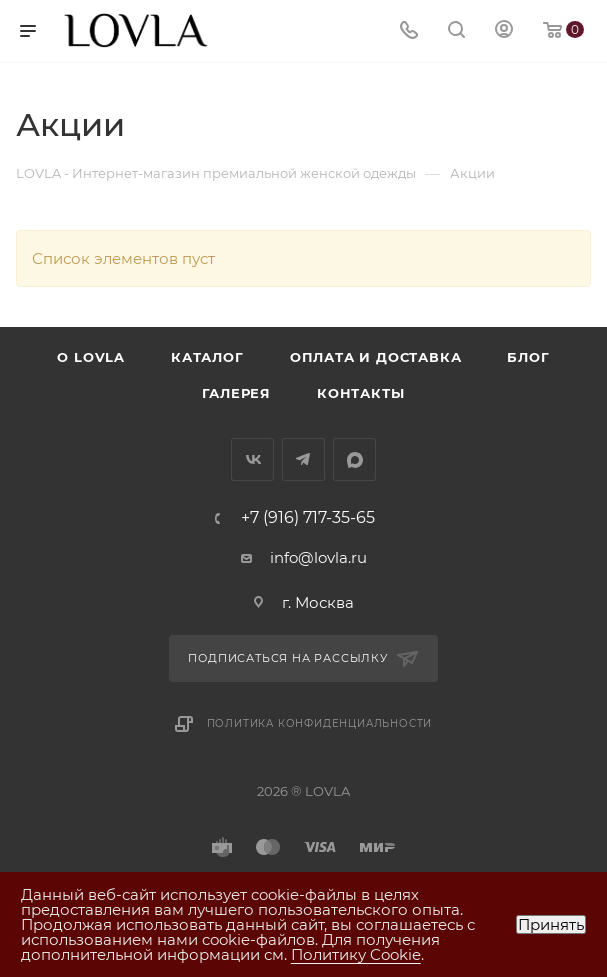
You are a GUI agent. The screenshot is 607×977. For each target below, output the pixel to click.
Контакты (360, 393)
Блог (528, 357)
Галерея (236, 393)
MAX (354, 459)
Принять (551, 924)
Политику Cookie (356, 954)
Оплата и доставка (376, 357)
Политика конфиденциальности (320, 723)
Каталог (207, 357)
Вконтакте (252, 459)
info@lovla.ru (318, 557)
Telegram (303, 459)
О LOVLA (91, 357)
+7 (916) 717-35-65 (308, 518)
